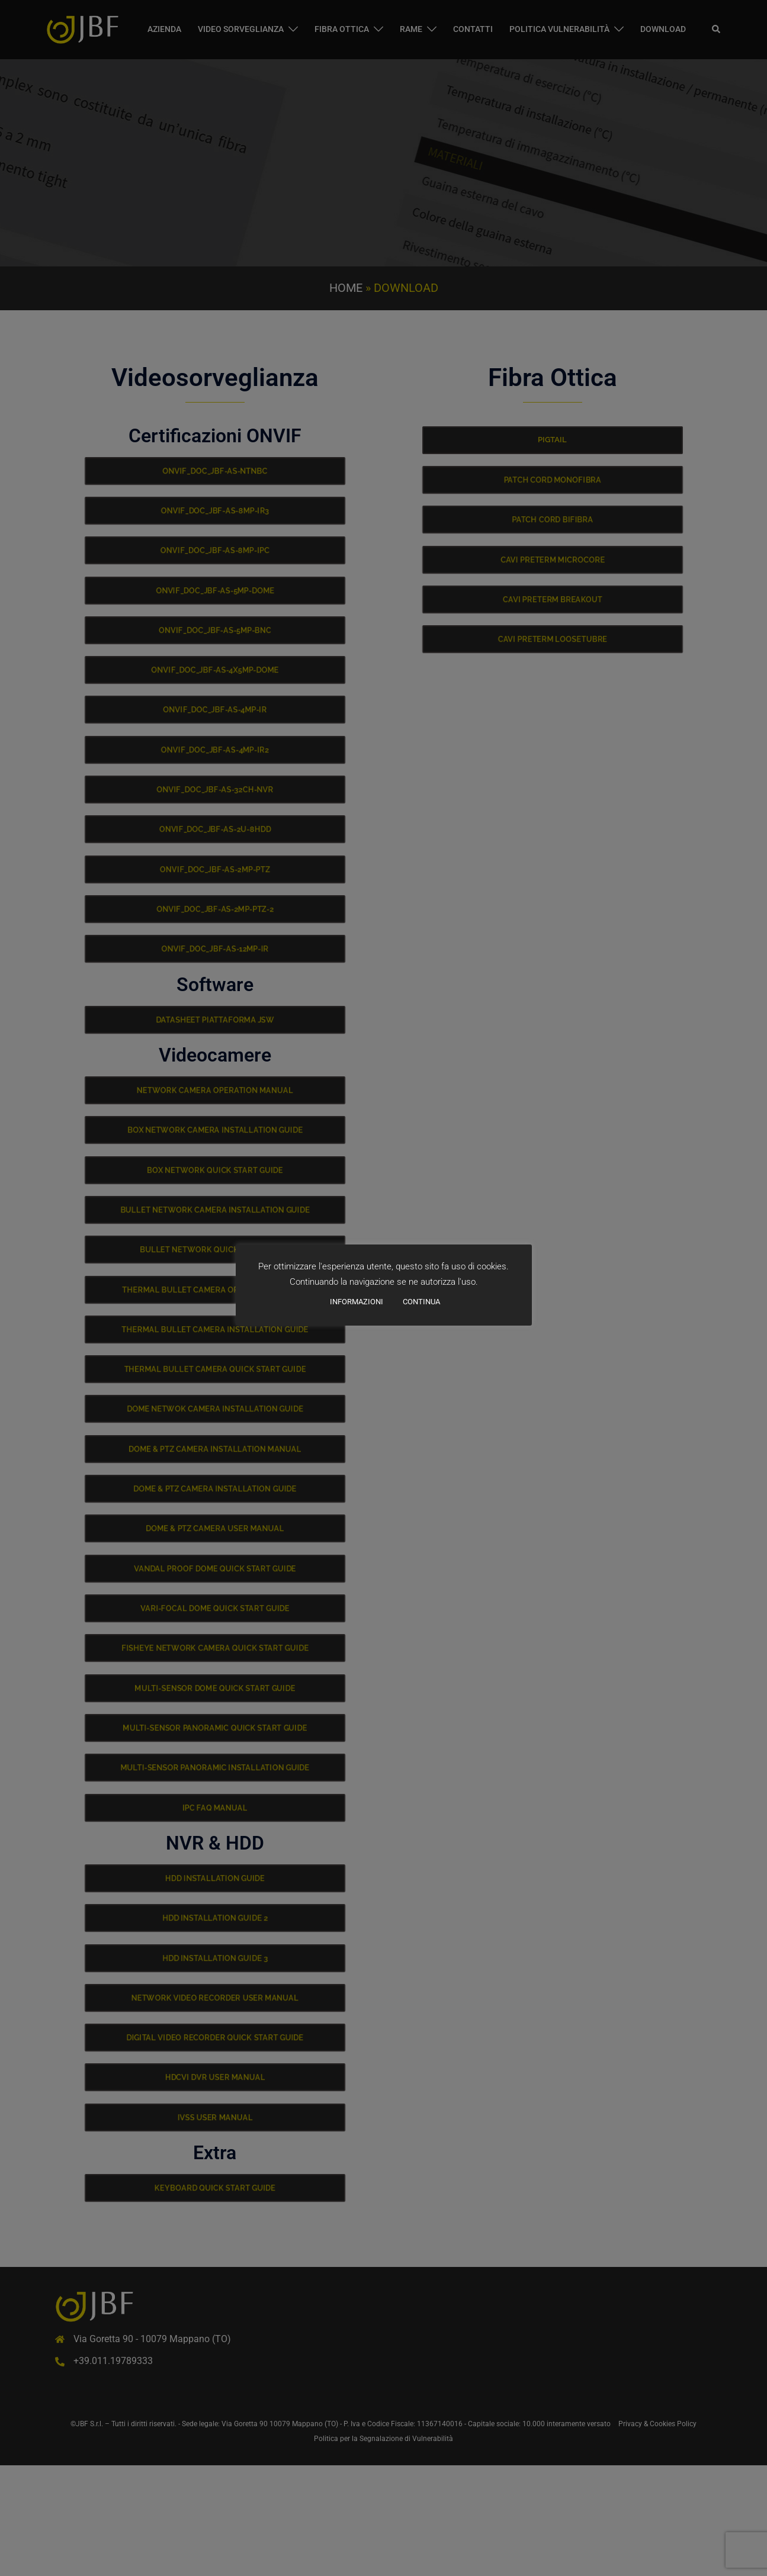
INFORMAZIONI (356, 1301)
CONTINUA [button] (421, 1301)
